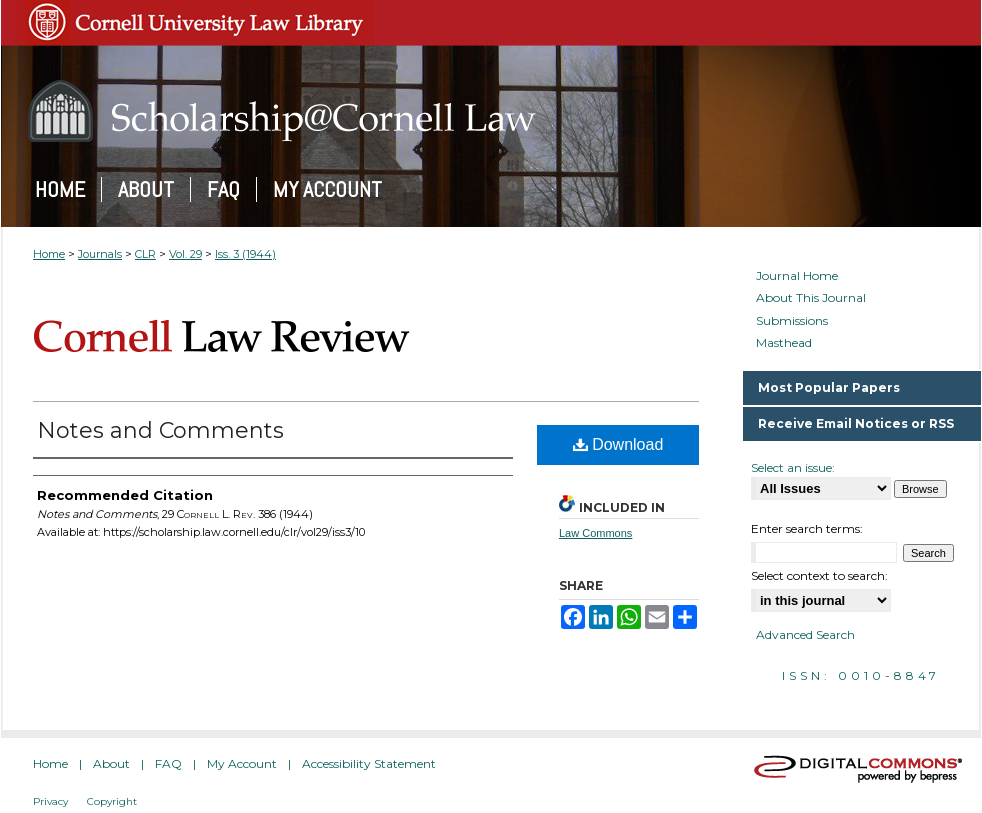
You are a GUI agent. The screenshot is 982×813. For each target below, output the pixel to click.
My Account (242, 763)
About (111, 763)
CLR (145, 254)
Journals (100, 254)
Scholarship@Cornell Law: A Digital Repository (491, 111)
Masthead (784, 343)
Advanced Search (805, 634)
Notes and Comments (160, 430)
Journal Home (797, 276)
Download (618, 444)
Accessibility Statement (369, 763)
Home (49, 254)
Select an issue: (793, 467)
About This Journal (811, 298)
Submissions (792, 321)
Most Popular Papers (829, 387)
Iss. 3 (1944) (245, 254)
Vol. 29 (185, 254)
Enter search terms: (807, 528)
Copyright (112, 801)
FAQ (168, 763)
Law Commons (595, 533)
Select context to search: (819, 575)
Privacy (50, 801)
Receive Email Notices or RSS (856, 423)
